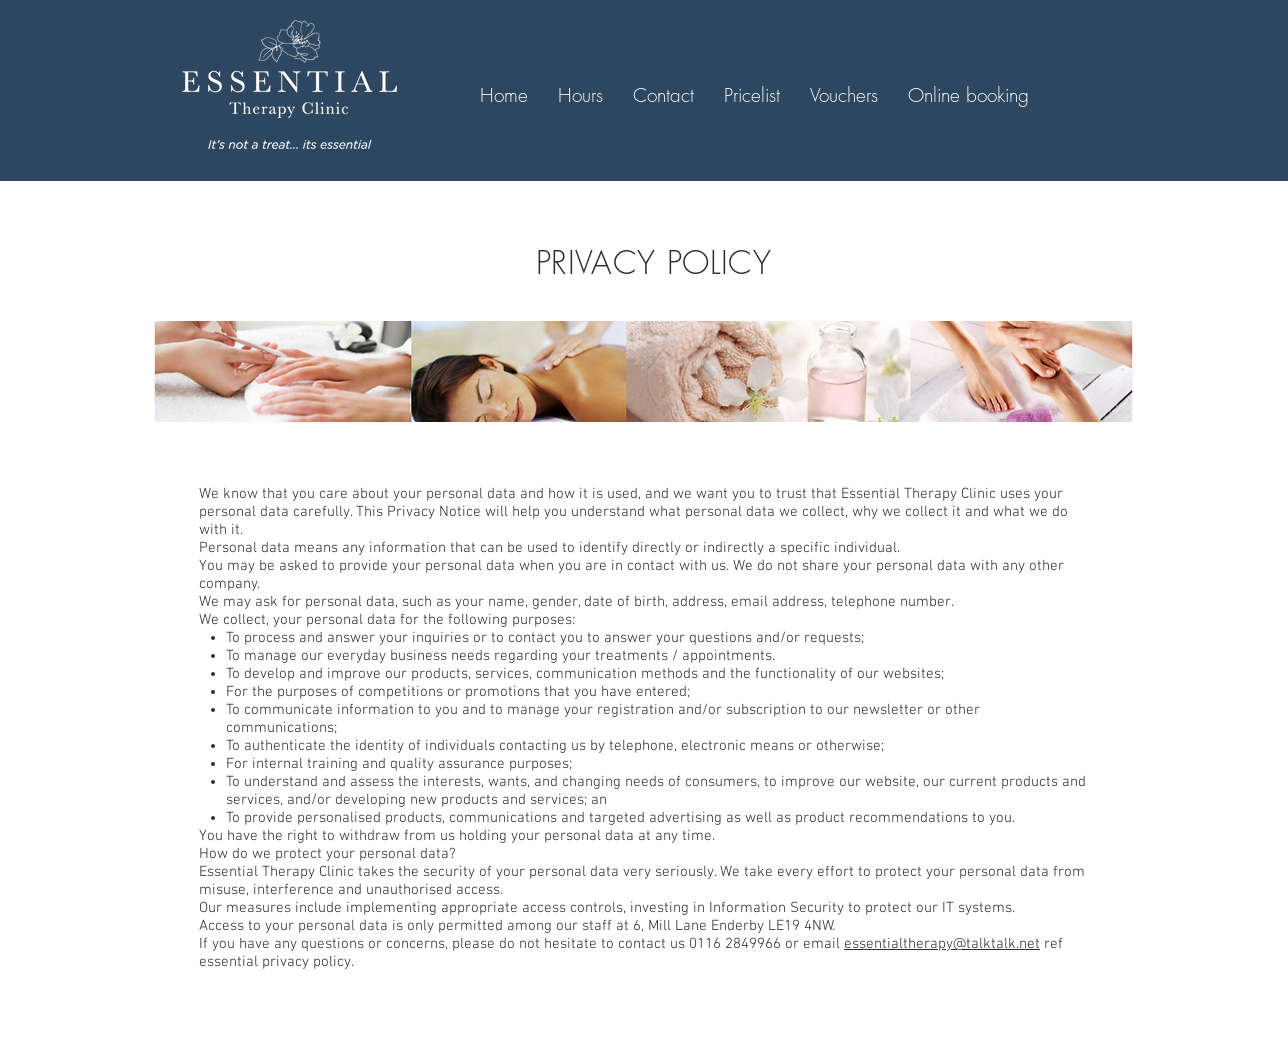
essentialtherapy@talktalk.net (942, 944)
